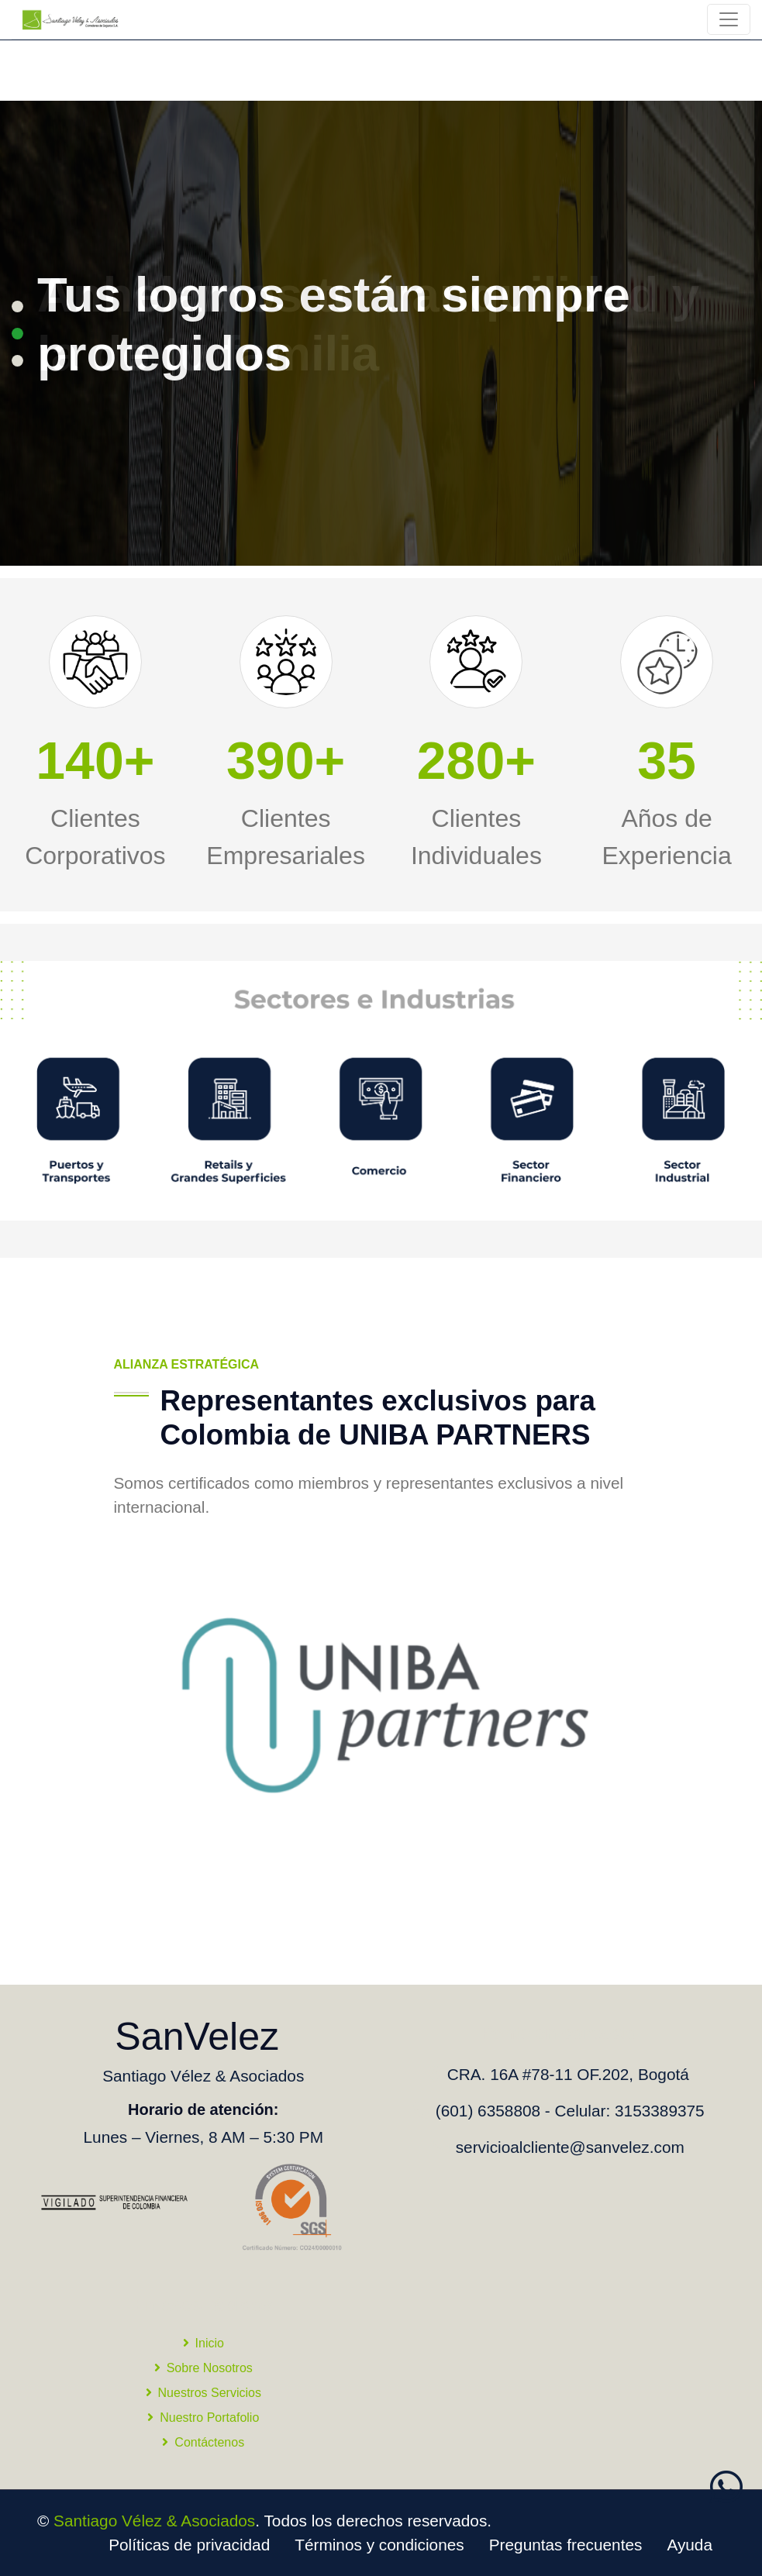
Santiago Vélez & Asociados (154, 2521)
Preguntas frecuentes (566, 2545)
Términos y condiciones (379, 2545)
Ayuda (689, 2545)
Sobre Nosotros (203, 2368)
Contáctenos (203, 2442)
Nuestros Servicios (203, 2392)
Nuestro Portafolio (203, 2417)
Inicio (203, 2343)
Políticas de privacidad (189, 2545)
